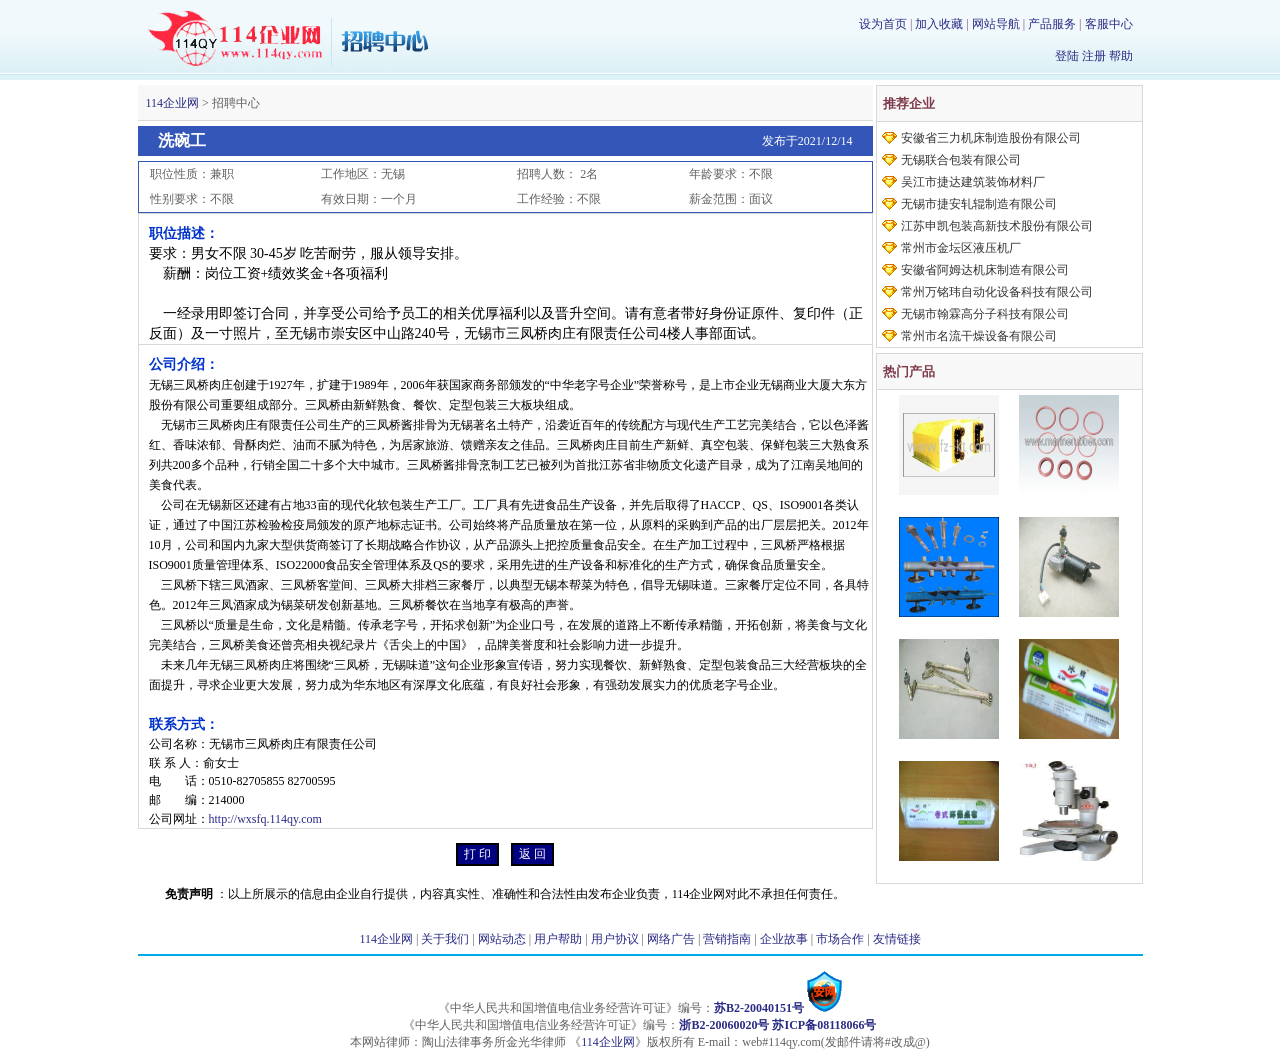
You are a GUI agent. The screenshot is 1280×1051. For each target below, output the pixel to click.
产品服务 (1052, 24)
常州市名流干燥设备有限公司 (979, 336)
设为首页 (883, 24)
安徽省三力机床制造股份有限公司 (991, 138)
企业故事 (784, 939)
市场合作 (840, 939)
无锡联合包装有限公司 (961, 160)
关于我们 (445, 939)
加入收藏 (939, 24)
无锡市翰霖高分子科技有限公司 (985, 314)
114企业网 (173, 103)
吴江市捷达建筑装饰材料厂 (973, 182)
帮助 (1121, 56)
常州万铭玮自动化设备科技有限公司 (997, 292)
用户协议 (615, 939)
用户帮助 (558, 939)
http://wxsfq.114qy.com (265, 819)
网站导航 (996, 24)
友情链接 (897, 939)
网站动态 (502, 939)
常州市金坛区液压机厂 (961, 248)
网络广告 (671, 939)
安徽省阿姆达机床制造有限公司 (985, 270)
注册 (1094, 56)
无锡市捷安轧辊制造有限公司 (979, 204)
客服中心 (1109, 24)
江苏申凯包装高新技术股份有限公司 (997, 226)
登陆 (1067, 56)
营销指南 (727, 939)
